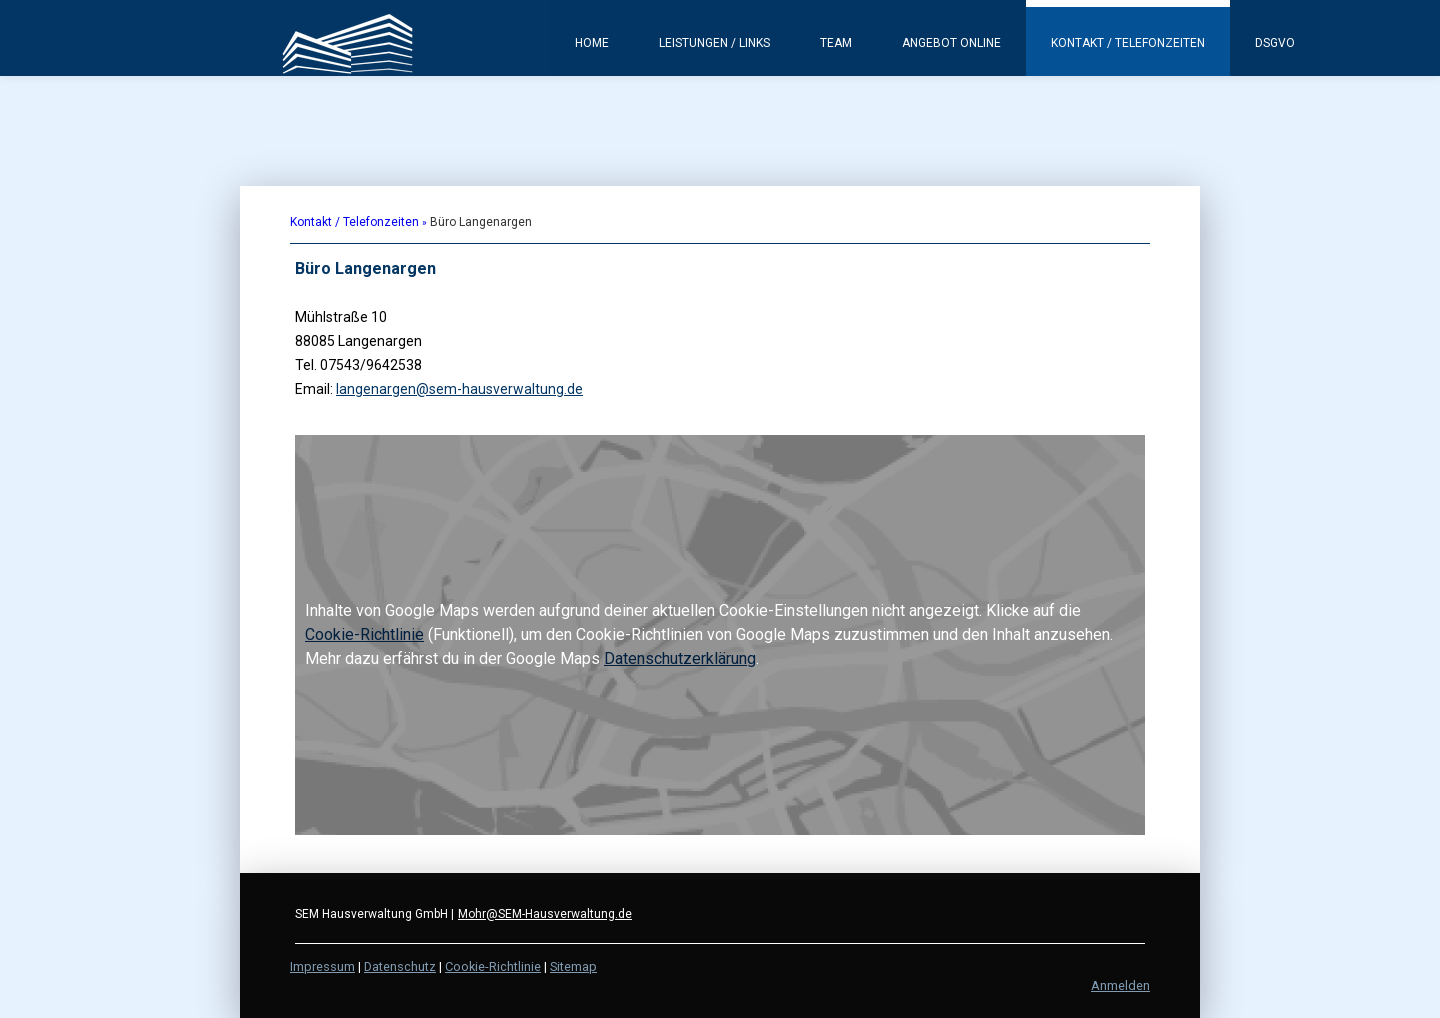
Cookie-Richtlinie (364, 634)
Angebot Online (951, 43)
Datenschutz (400, 966)
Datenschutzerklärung (680, 658)
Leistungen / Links (714, 43)
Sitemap (573, 966)
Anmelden (1120, 985)
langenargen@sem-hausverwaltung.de (459, 389)
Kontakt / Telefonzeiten (1128, 43)
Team (836, 43)
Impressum (322, 966)
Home (592, 43)
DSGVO (1275, 43)
